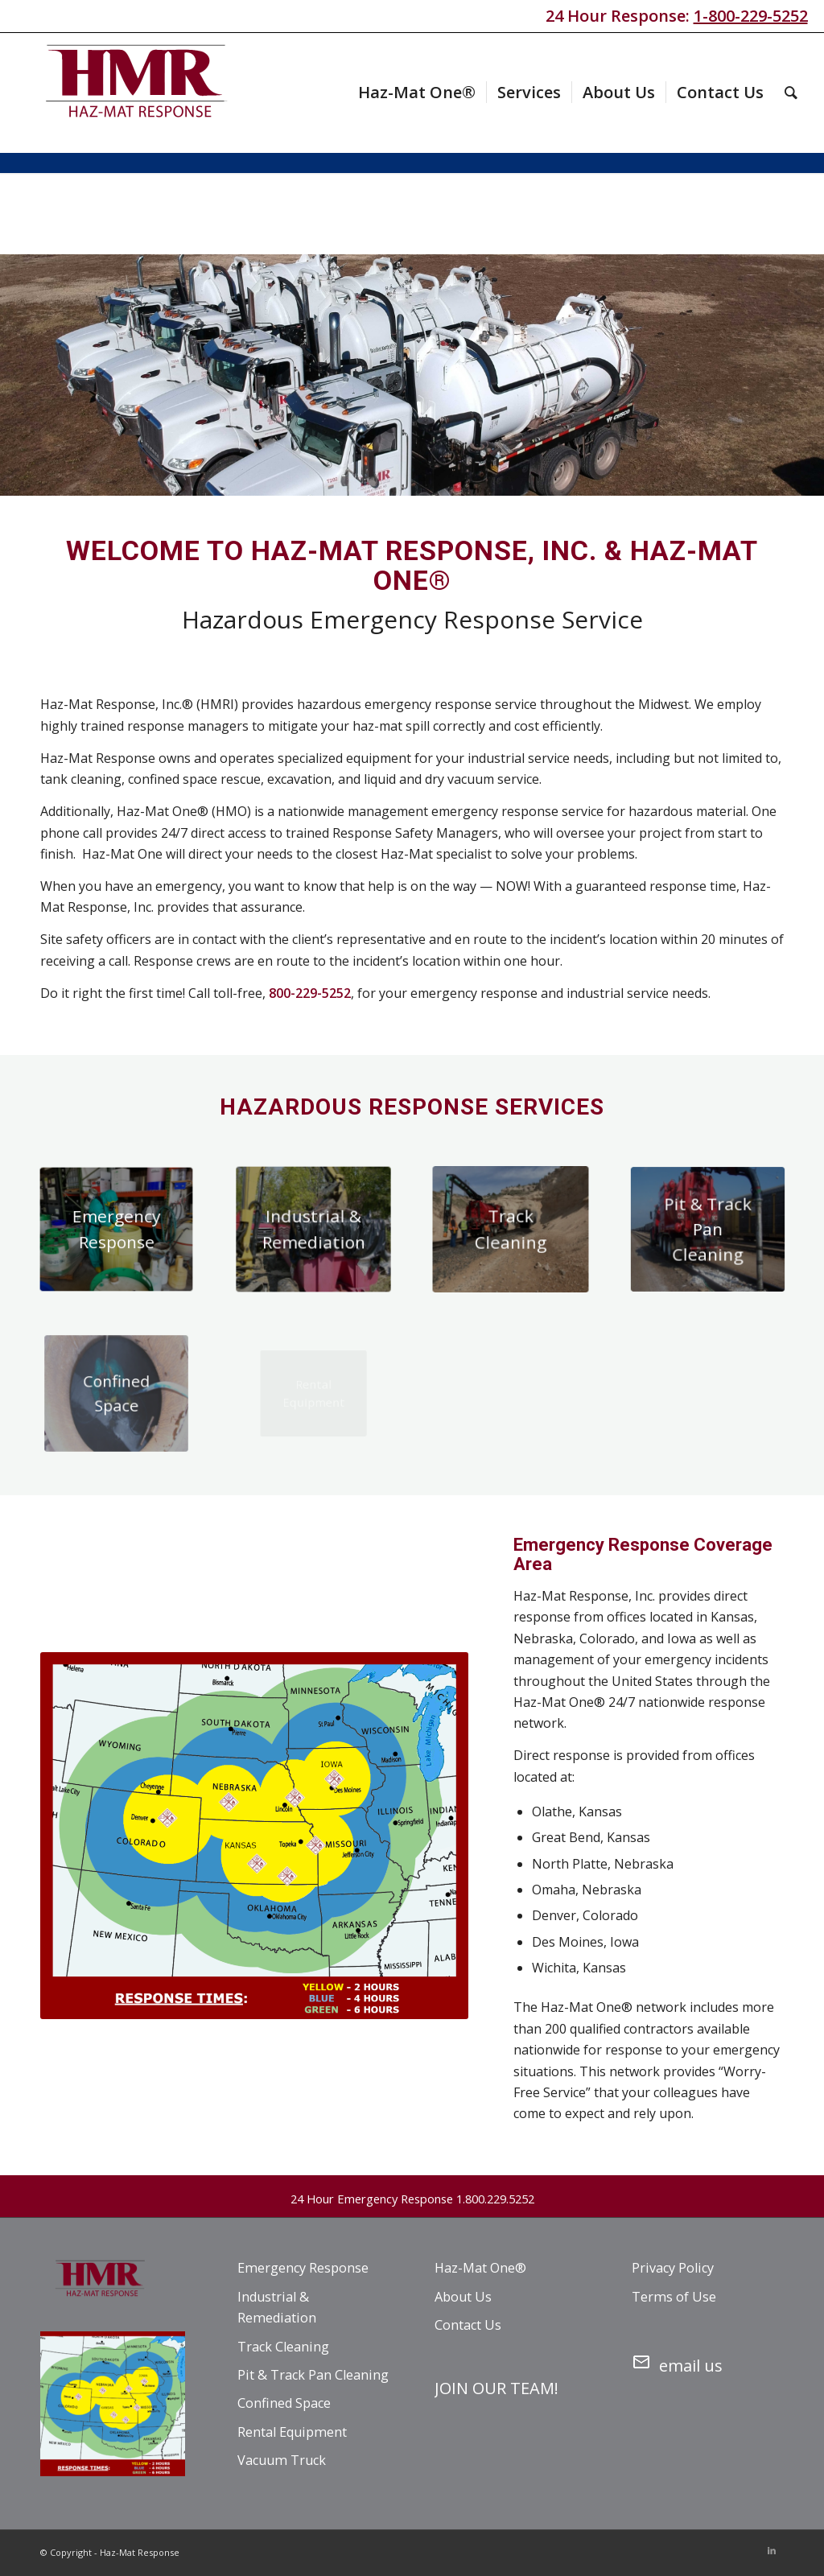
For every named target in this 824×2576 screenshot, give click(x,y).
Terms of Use (674, 2297)
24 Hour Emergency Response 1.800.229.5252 (412, 2199)
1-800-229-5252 (751, 16)
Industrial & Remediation (276, 2307)
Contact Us (468, 2325)
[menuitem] (417, 92)
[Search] (791, 92)
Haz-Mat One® (480, 2268)
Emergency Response (303, 2268)
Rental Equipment (292, 2432)
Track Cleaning (283, 2346)
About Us (463, 2297)
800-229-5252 (310, 993)
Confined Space (284, 2403)
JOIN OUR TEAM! (496, 2388)
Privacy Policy (673, 2268)
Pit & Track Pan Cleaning (313, 2375)
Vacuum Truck (281, 2460)
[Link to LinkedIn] (772, 2550)
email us (677, 2362)
